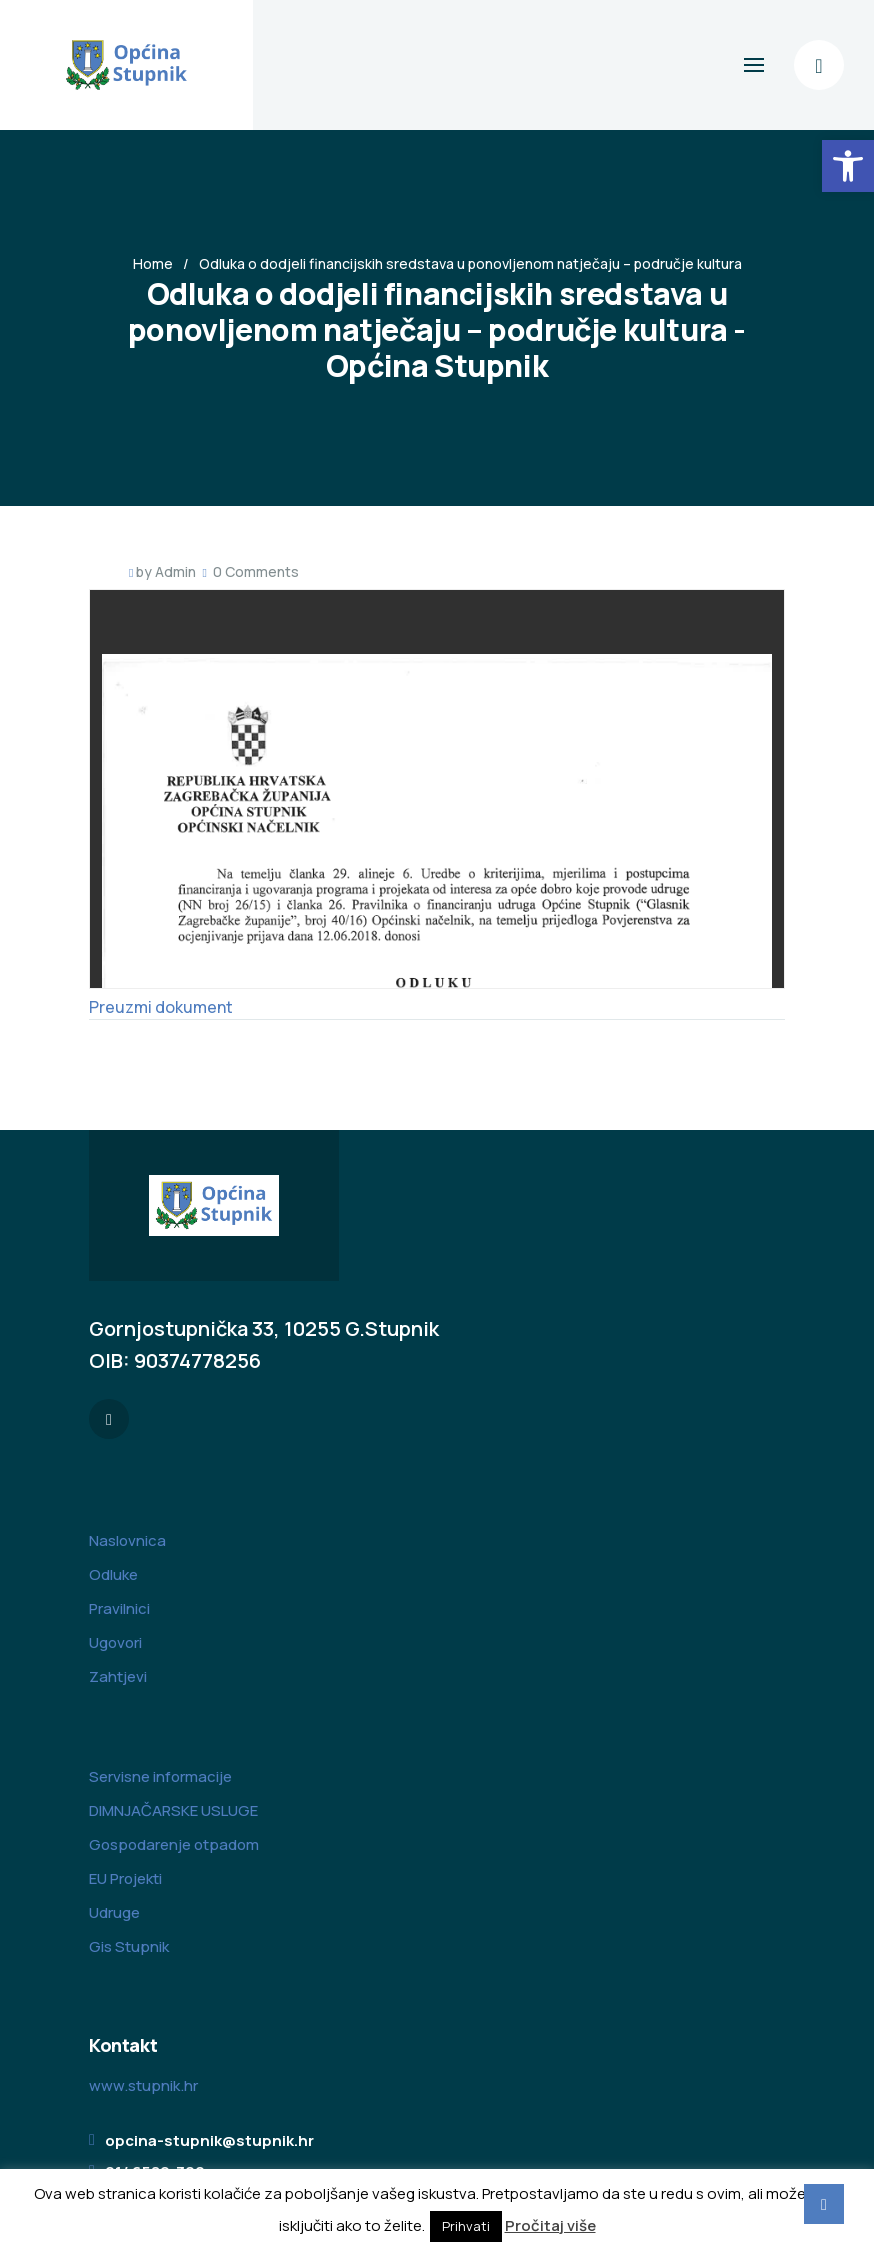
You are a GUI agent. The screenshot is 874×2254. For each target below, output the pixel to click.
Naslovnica (127, 1540)
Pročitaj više (550, 2225)
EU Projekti (125, 1878)
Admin (175, 571)
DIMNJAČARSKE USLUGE (173, 1810)
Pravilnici (119, 1608)
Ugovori (115, 1642)
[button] (848, 166)
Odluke (113, 1574)
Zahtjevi (118, 1676)
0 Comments (256, 571)
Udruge (114, 1912)
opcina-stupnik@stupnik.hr (209, 2140)
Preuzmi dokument (161, 1007)
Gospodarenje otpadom (174, 1844)
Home (153, 263)
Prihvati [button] (466, 2226)
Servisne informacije (160, 1776)
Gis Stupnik (129, 1946)
